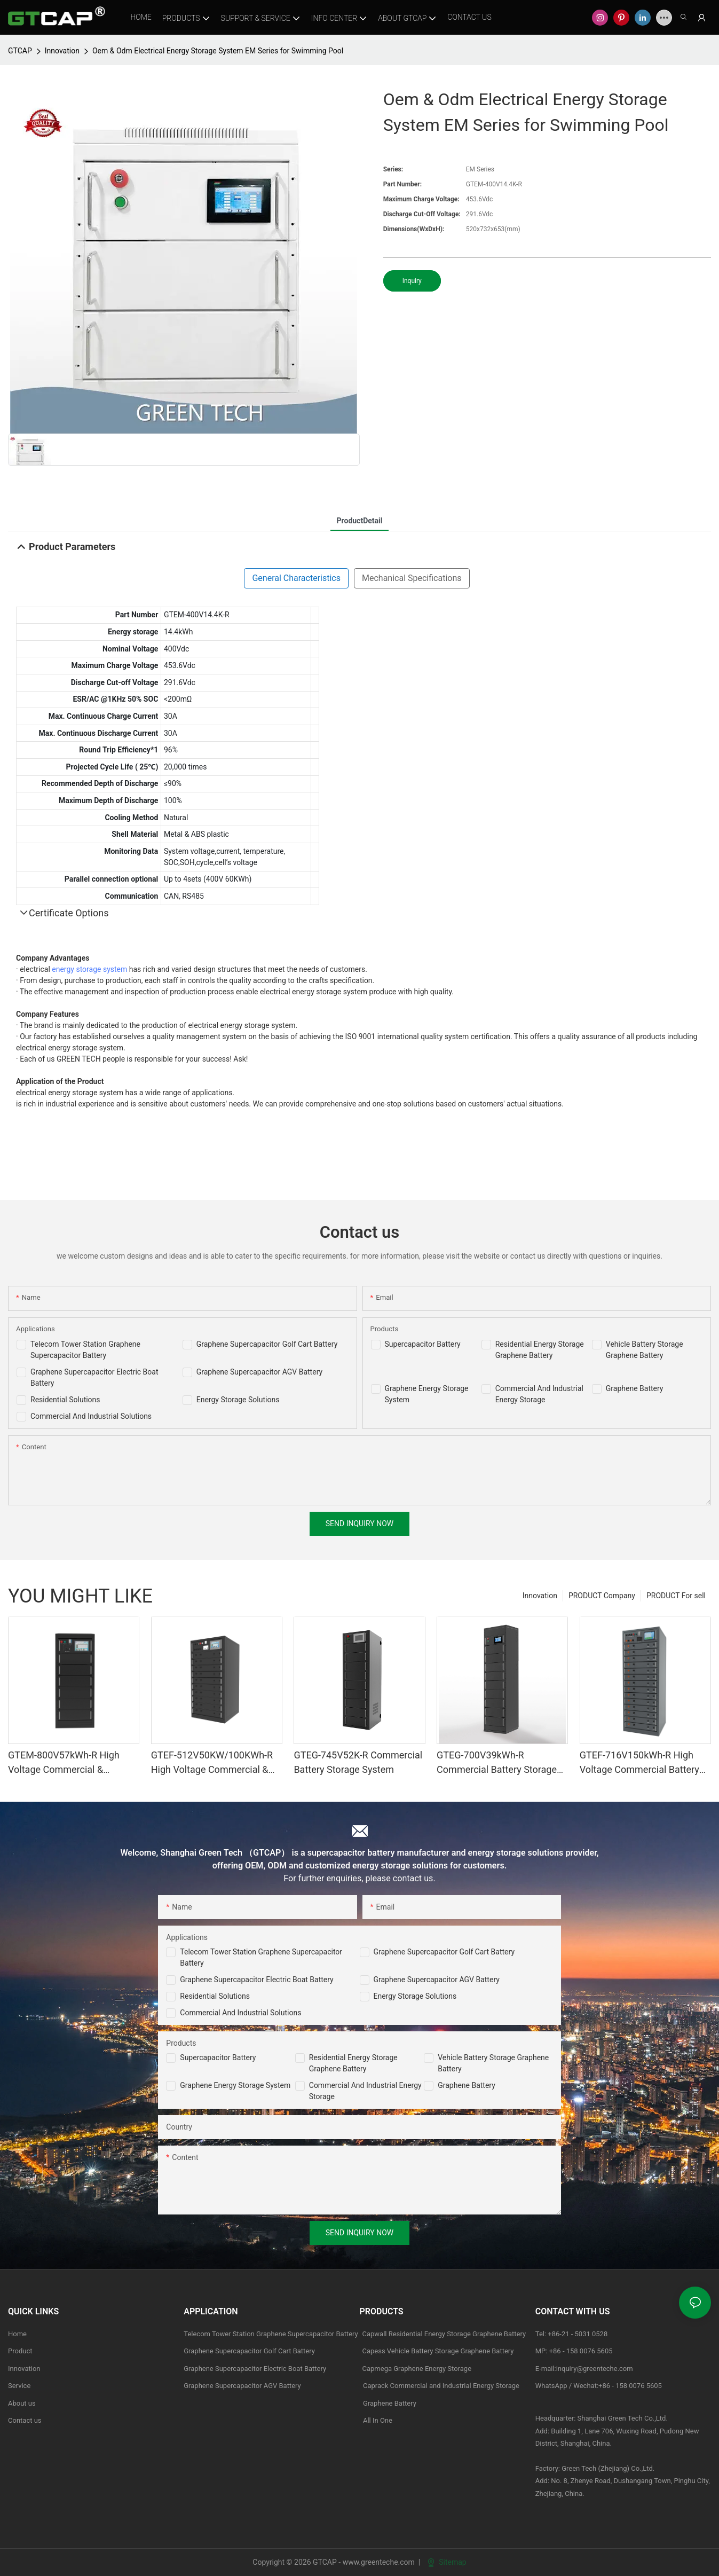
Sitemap (447, 2562)
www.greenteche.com (379, 2562)
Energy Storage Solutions (238, 1399)
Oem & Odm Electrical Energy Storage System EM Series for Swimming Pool (217, 50)
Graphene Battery (634, 1388)
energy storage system (89, 969)
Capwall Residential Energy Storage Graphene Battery (444, 2334)
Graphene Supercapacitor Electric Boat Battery (256, 1979)
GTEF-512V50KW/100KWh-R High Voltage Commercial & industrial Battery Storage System (212, 1763)
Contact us (25, 2420)
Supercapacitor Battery (423, 1344)
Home (17, 2334)
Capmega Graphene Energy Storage (417, 2369)
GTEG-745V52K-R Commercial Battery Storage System (358, 1762)
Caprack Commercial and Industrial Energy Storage (440, 2386)
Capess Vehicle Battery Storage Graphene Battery (438, 2351)
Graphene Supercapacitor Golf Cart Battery (267, 1344)
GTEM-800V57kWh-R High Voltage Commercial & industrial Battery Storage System (64, 1763)
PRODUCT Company (601, 1595)
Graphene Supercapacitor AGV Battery (259, 1372)
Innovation (62, 50)
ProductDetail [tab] (360, 520)
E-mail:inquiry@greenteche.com (585, 2369)
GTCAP (20, 50)
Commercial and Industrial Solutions (240, 2012)
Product (20, 2351)
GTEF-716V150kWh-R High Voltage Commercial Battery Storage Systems (639, 1763)
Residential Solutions (65, 1399)
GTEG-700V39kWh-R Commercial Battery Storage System (497, 1763)
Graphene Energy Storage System (235, 2085)
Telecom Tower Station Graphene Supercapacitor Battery (271, 2334)
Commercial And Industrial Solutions (91, 1416)
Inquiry (412, 281)
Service (19, 2386)
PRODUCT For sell (676, 1595)
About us (22, 2403)
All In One (377, 2420)
